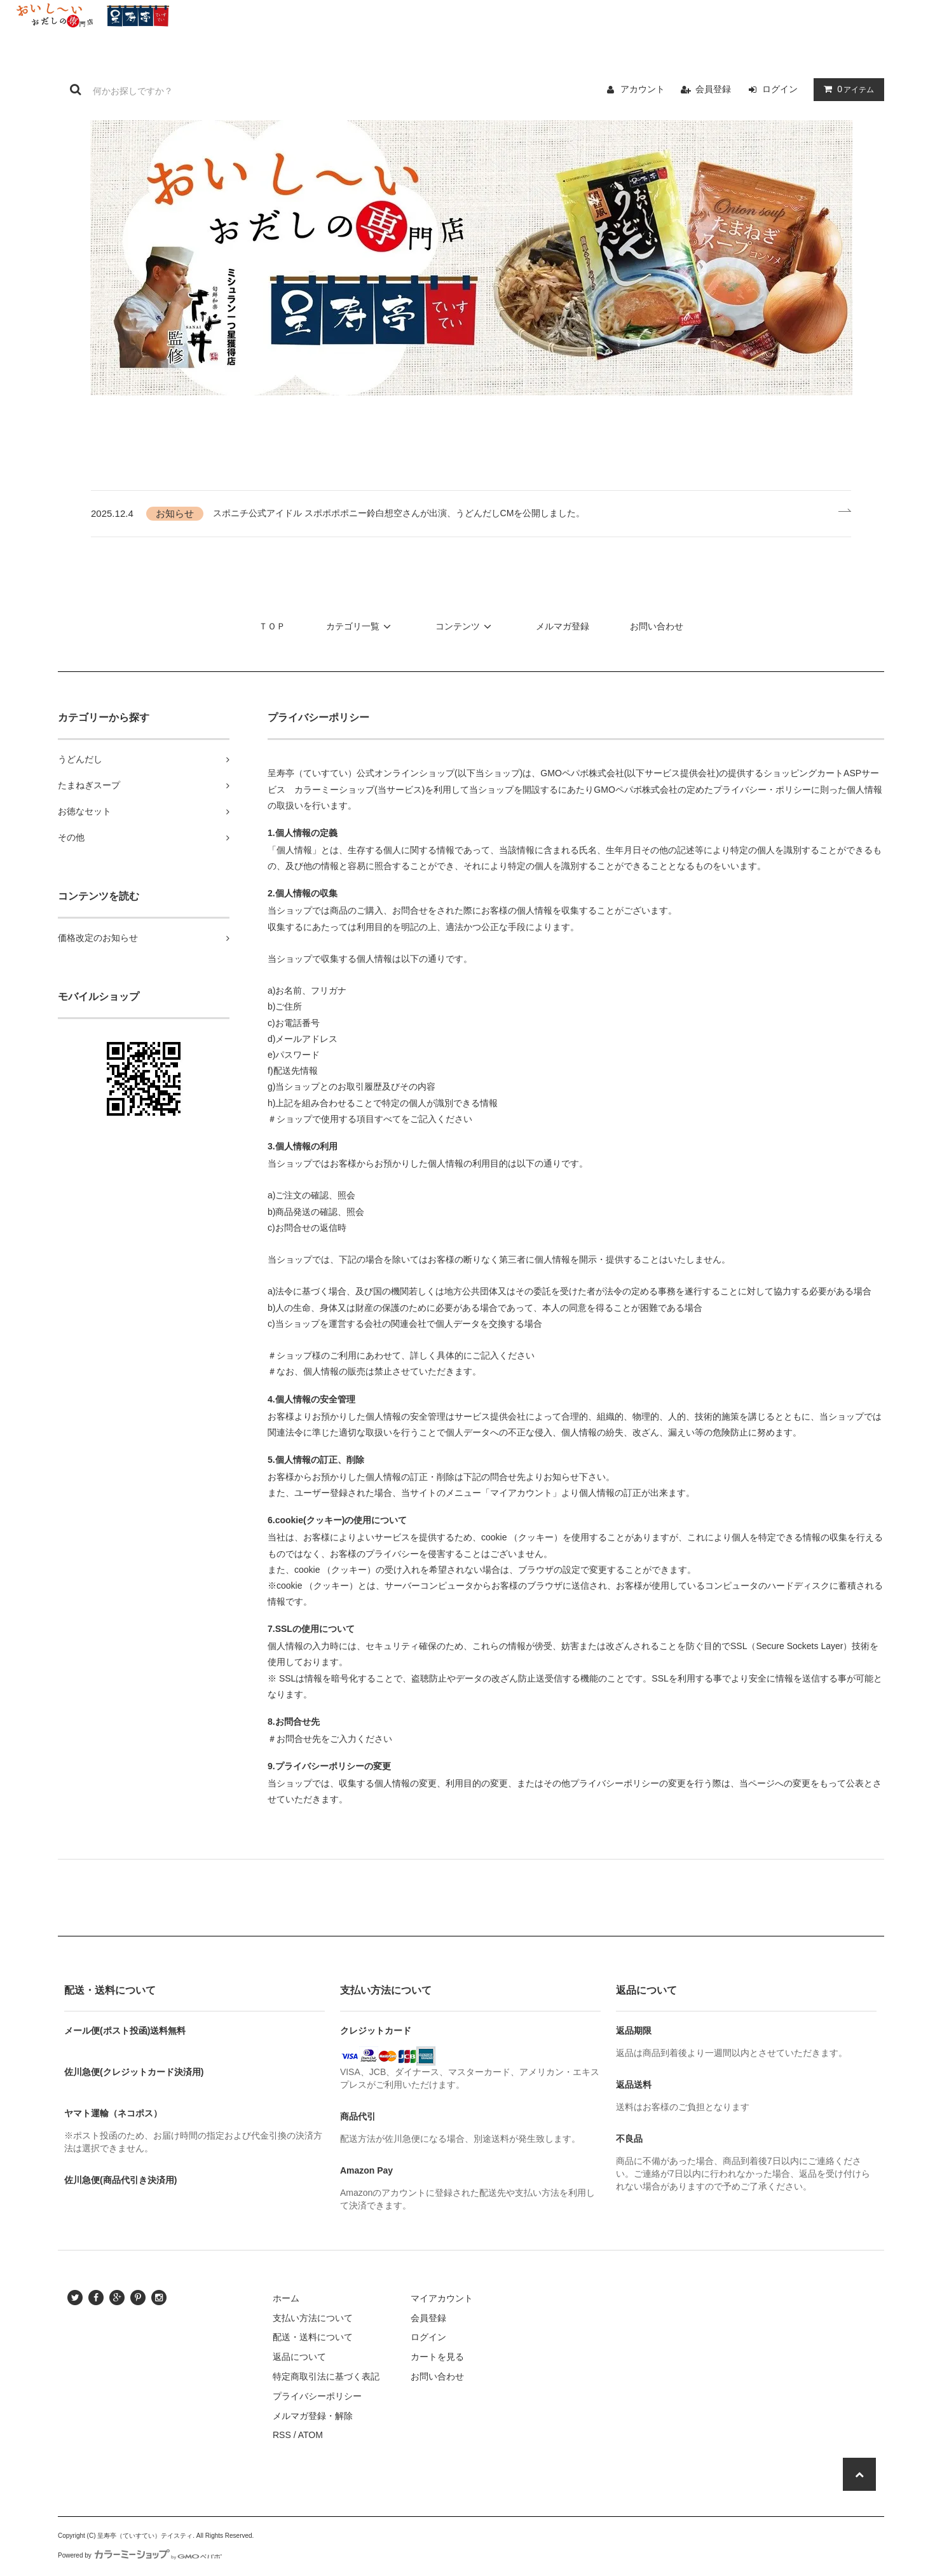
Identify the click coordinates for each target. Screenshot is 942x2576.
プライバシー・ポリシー (762, 789)
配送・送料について (313, 2337)
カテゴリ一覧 (360, 626)
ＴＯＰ (272, 626)
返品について (299, 2357)
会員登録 (713, 89)
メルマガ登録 (562, 626)
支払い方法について (313, 2318)
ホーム (286, 2298)
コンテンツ (465, 626)
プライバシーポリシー (317, 2396)
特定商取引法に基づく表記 (326, 2376)
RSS (282, 2435)
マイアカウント (442, 2298)
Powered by (140, 2555)
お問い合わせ (656, 626)
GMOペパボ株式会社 (582, 773)
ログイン (780, 89)
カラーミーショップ (334, 789)
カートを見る (437, 2357)
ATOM (310, 2435)
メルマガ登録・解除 (313, 2416)
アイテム (846, 89)
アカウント (642, 89)
